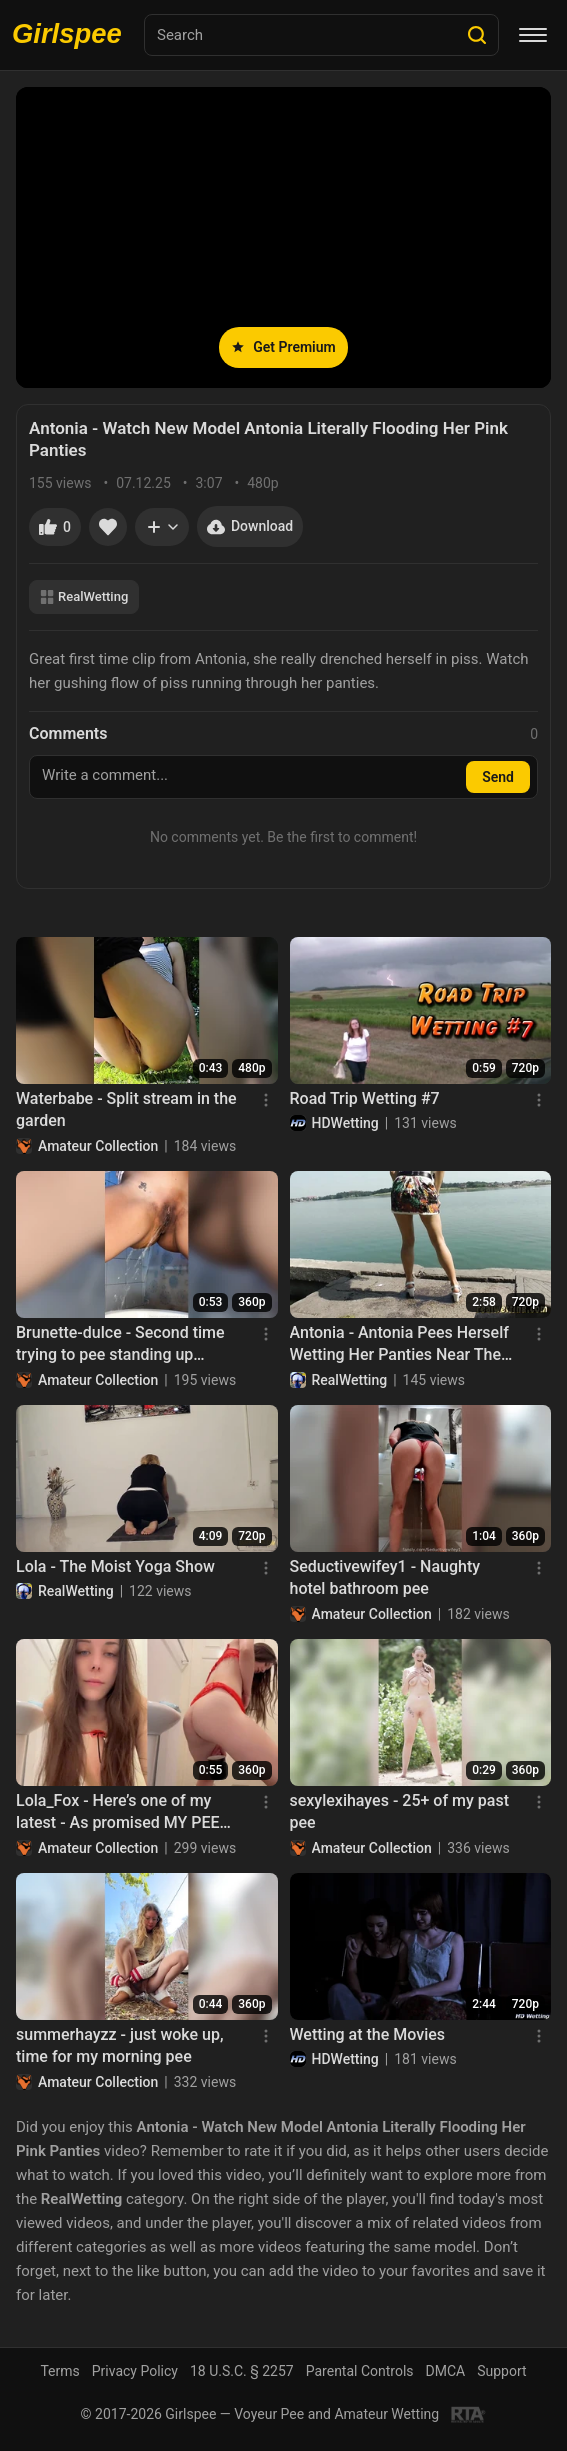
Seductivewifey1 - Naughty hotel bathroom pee (385, 1577)
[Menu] (533, 35)
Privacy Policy (135, 2371)
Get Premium (283, 347)
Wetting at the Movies (368, 2034)
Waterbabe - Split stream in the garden (126, 1109)
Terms (59, 2371)
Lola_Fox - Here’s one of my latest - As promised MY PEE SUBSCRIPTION (118, 1813)
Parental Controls (360, 2371)
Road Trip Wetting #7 (365, 1098)
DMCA (446, 2371)
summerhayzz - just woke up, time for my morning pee (120, 2045)
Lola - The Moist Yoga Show (115, 1566)
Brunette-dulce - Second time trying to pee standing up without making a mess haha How (120, 1345)
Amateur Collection (98, 1146)
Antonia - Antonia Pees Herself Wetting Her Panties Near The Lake (399, 1345)
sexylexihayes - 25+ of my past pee (399, 1811)
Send (498, 777)
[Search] (477, 35)
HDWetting (345, 1123)
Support (501, 2371)
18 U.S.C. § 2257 (242, 2371)
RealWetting (84, 596)
